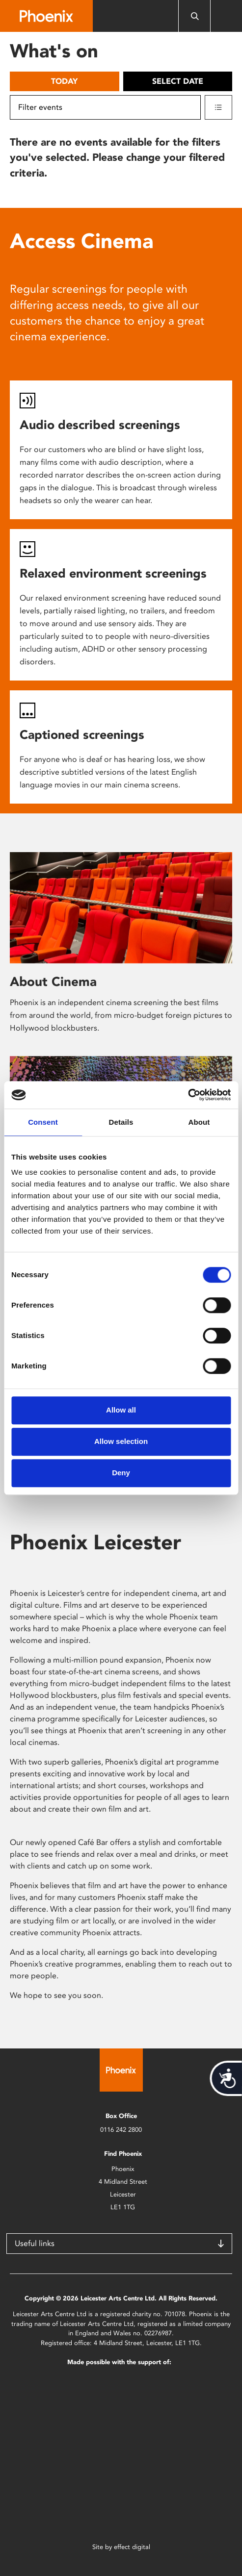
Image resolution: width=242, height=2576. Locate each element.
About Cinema (53, 981)
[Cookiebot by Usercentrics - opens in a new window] (188, 1094)
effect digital (132, 2547)
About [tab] (199, 1122)
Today (64, 81)
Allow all (121, 1410)
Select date (177, 81)
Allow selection (121, 1441)
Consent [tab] (43, 1122)
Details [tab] (121, 1122)
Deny (121, 1472)
